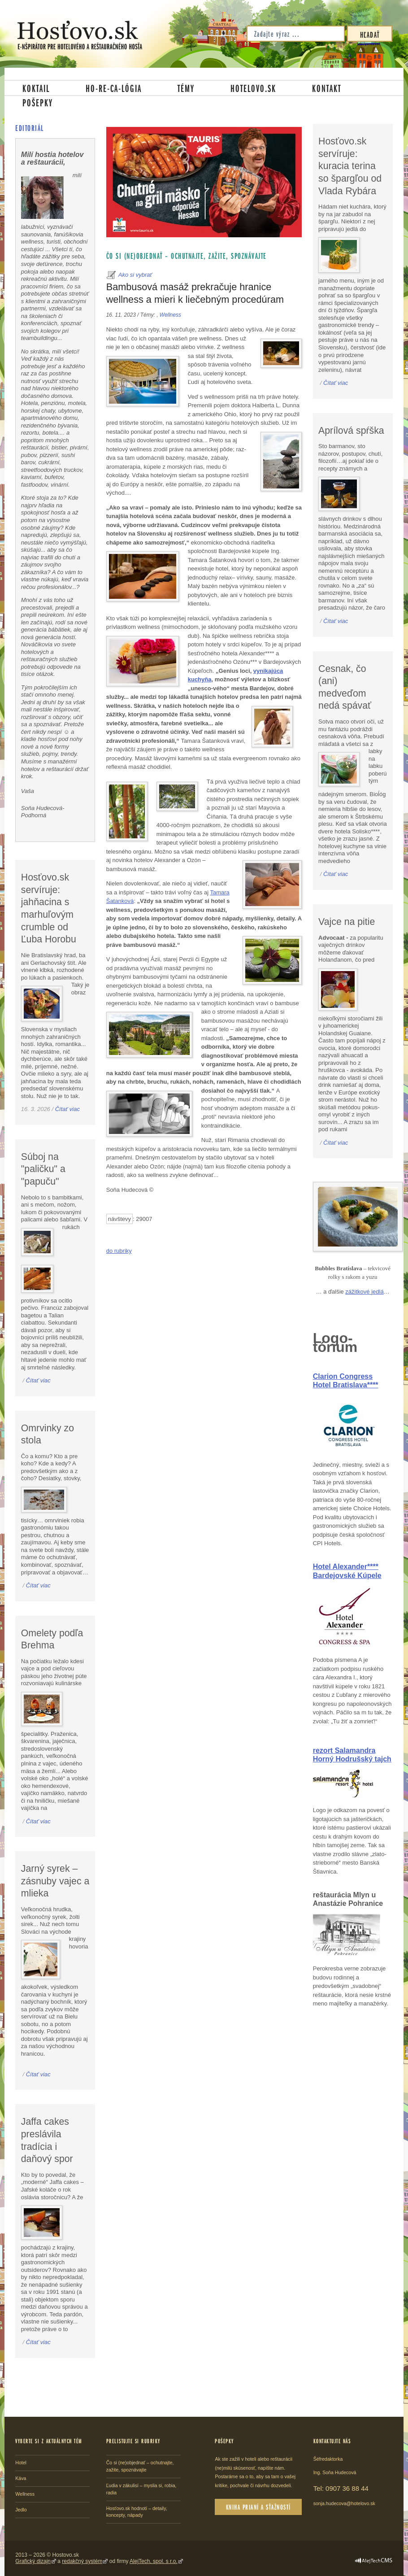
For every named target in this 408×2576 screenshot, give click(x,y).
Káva (20, 2478)
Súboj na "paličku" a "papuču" (43, 1169)
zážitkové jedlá (364, 1291)
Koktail (36, 88)
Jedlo (20, 2509)
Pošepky (37, 102)
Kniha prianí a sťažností (258, 2506)
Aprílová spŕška (351, 430)
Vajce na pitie (346, 921)
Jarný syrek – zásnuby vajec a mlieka (55, 1881)
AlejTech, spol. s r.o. (154, 2561)
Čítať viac (67, 1109)
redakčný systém (82, 2561)
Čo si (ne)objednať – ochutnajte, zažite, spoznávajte (186, 255)
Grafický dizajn (33, 2561)
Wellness (170, 315)
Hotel (20, 2462)
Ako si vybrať (135, 274)
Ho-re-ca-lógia (114, 88)
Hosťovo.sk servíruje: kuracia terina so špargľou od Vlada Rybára (350, 166)
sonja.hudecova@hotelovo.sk (344, 2503)
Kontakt (326, 88)
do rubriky (119, 1250)
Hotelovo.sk (253, 88)
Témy (186, 88)
